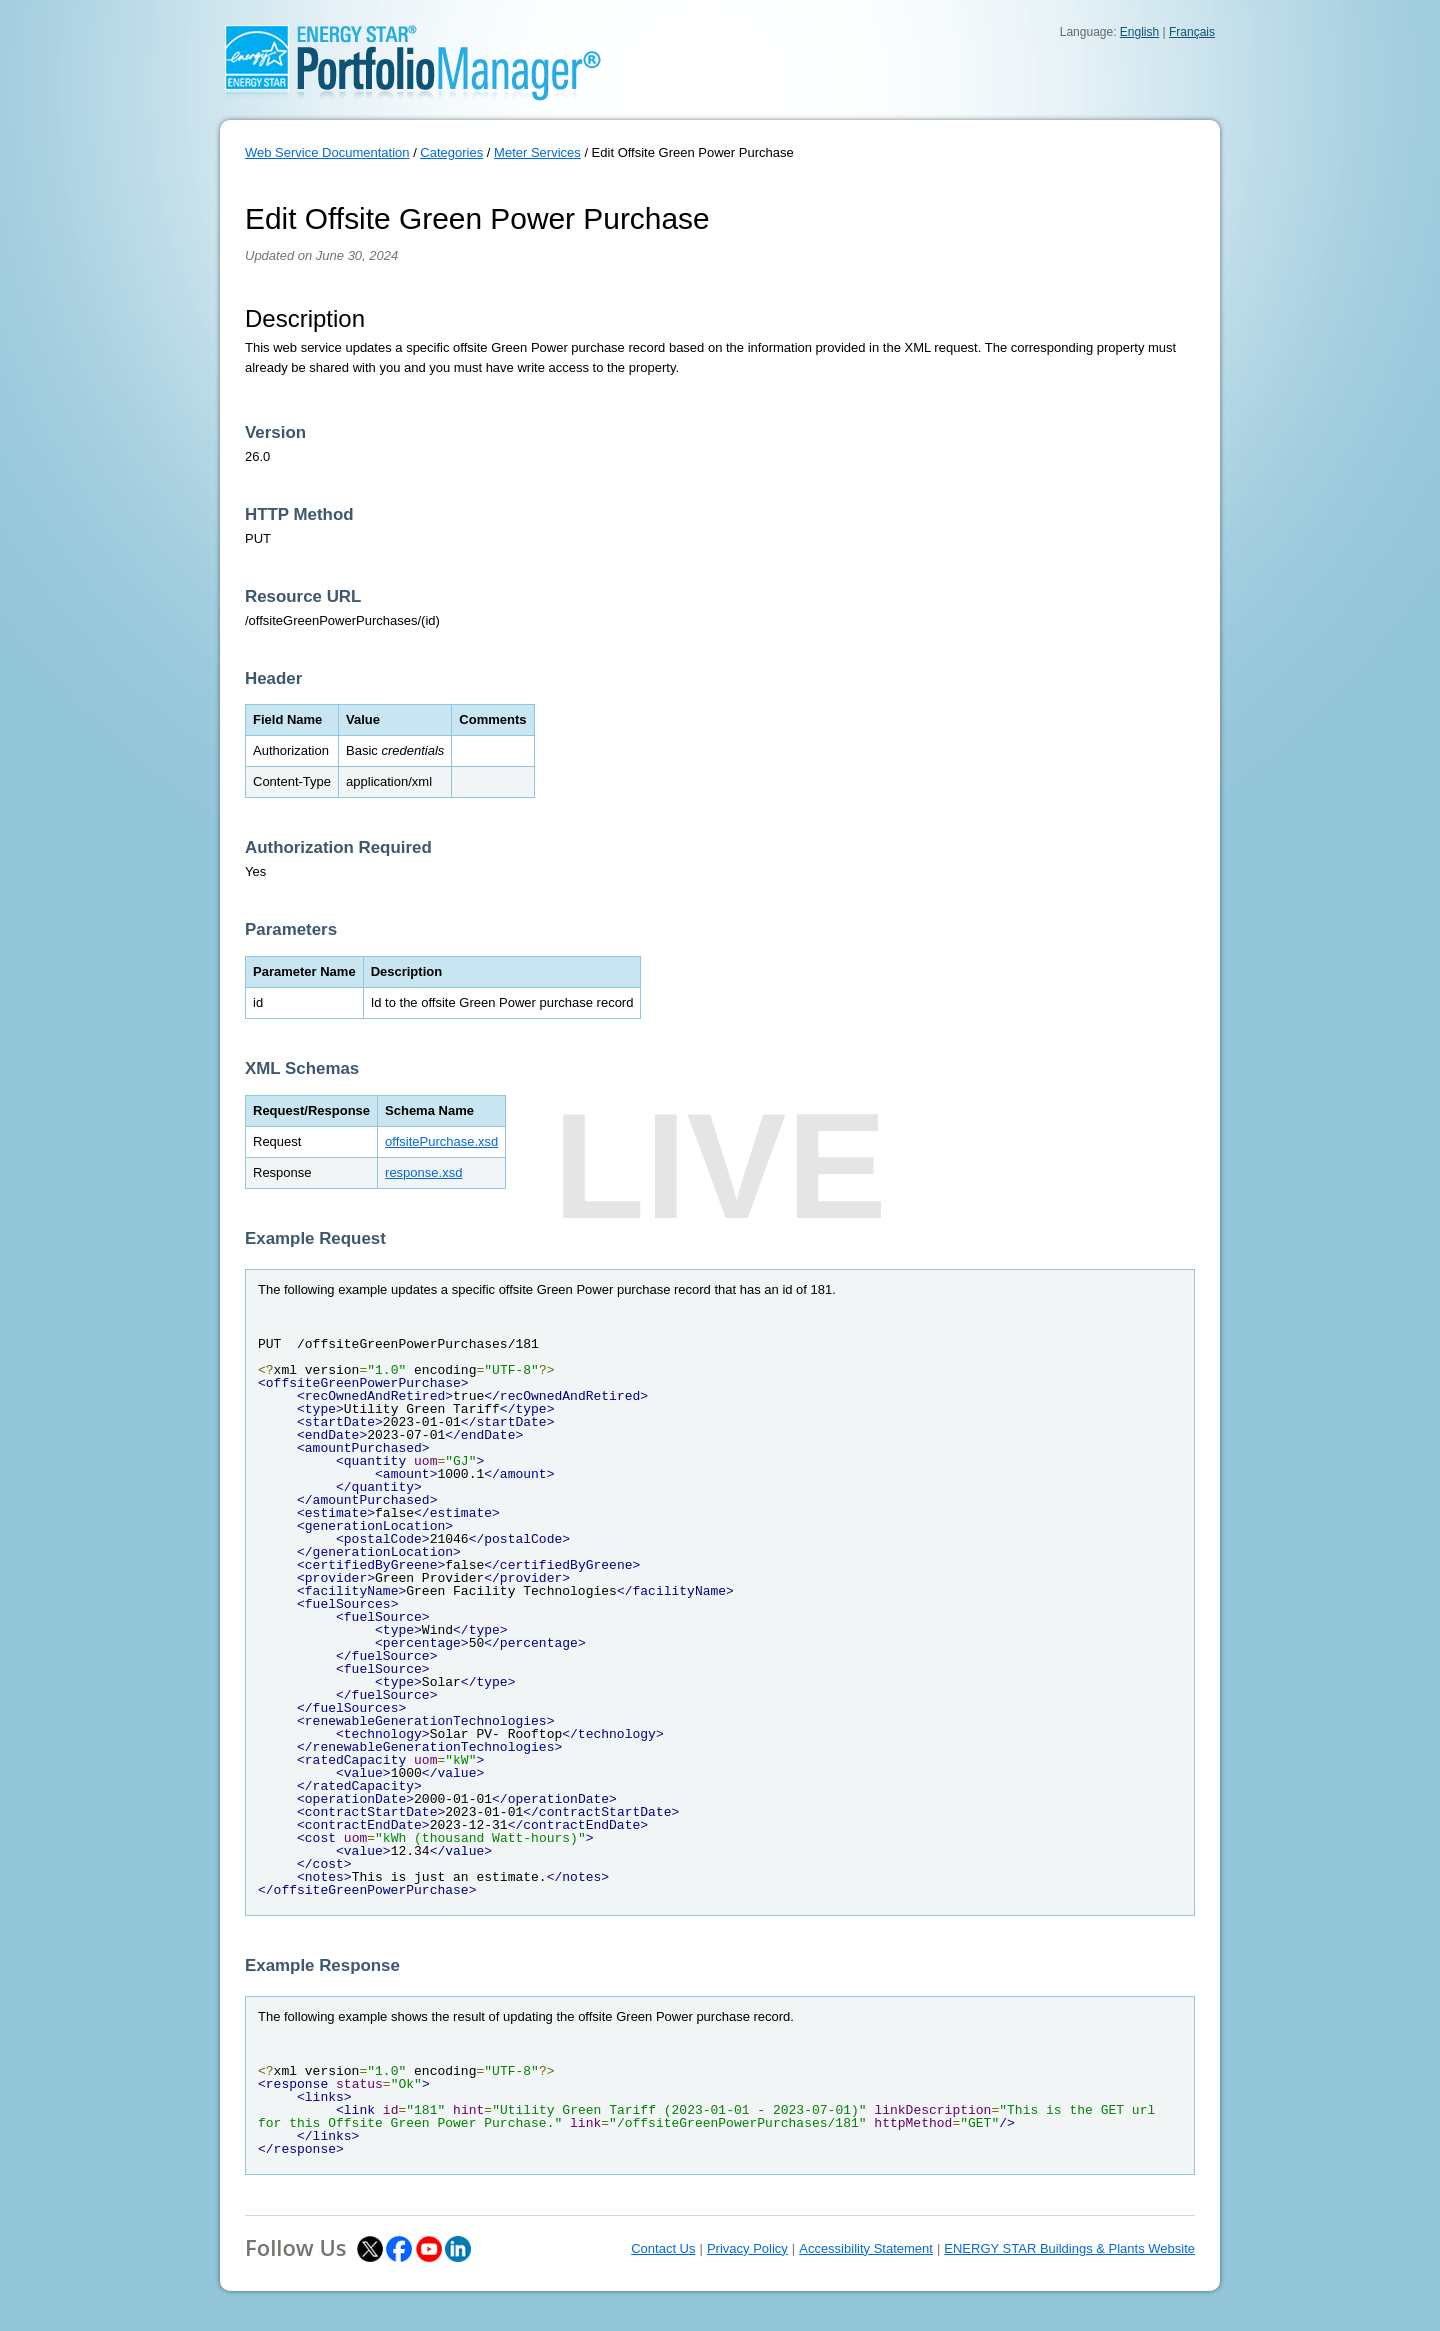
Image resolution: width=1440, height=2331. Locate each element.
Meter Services (537, 152)
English (1139, 32)
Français (1192, 32)
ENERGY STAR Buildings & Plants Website (1069, 2248)
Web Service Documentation (327, 152)
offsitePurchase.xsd (441, 1141)
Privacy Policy (747, 2248)
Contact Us (663, 2248)
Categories (451, 152)
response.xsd (423, 1172)
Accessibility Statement (866, 2248)
